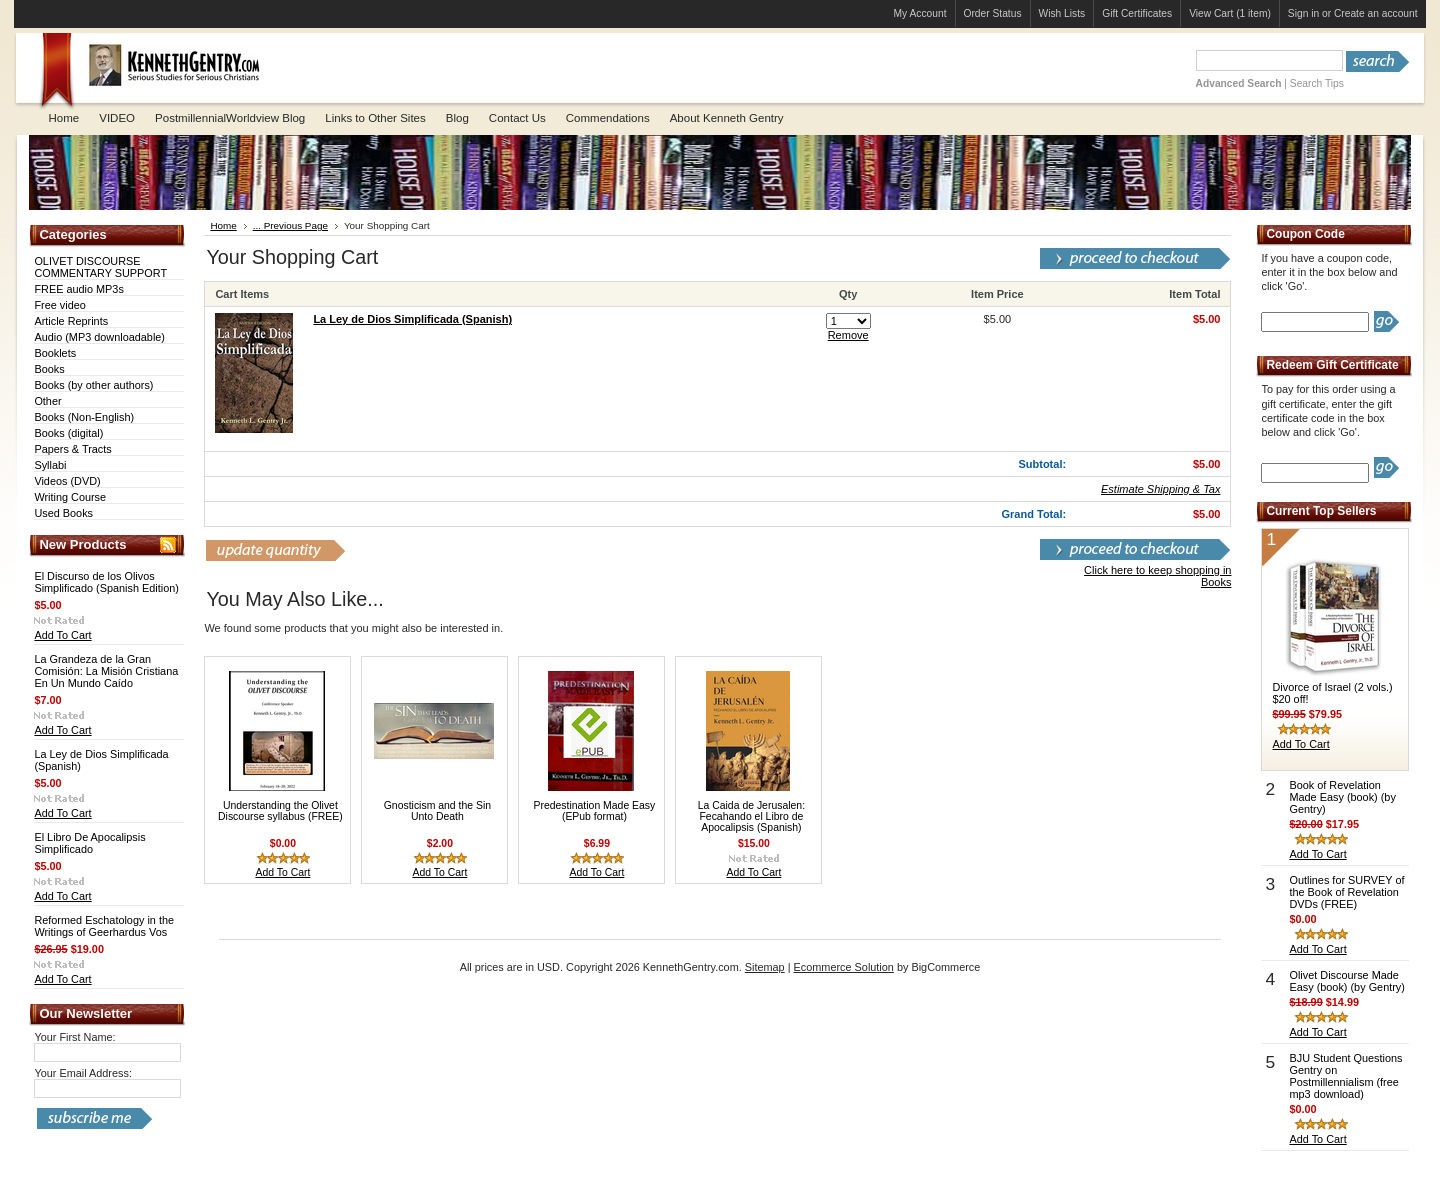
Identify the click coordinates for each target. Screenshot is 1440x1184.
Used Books (63, 513)
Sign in (1303, 13)
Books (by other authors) (93, 385)
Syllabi (50, 465)
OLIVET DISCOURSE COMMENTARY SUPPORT (100, 267)
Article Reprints (71, 321)
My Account (920, 13)
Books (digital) (68, 433)
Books (49, 369)
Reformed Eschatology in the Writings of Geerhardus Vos (104, 926)
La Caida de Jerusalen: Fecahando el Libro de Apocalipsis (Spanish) (751, 816)
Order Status (993, 13)
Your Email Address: (83, 1073)
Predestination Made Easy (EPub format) (594, 811)
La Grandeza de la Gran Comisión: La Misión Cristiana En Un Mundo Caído (106, 671)
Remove (848, 335)
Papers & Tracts (72, 449)
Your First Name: (74, 1037)
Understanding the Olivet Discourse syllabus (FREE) (280, 811)
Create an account (1376, 13)
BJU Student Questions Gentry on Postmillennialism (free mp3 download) (1345, 1076)
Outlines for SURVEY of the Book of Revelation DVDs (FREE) (1346, 892)
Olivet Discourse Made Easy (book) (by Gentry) (1346, 981)
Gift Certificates (1137, 13)
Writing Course (70, 497)
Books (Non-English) (84, 417)
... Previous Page (290, 225)
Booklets (55, 353)
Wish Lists (1062, 13)
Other (47, 401)
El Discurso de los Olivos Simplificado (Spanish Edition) (106, 582)
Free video (59, 305)
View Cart (1230, 13)
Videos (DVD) (67, 481)
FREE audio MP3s (78, 289)
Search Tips (1317, 83)
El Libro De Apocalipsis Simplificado (89, 843)
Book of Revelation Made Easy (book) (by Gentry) (1342, 797)
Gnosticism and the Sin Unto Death (437, 811)
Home (223, 225)
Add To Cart (62, 635)
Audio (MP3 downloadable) (99, 337)
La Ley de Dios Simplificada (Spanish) (412, 319)
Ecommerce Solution (844, 967)
